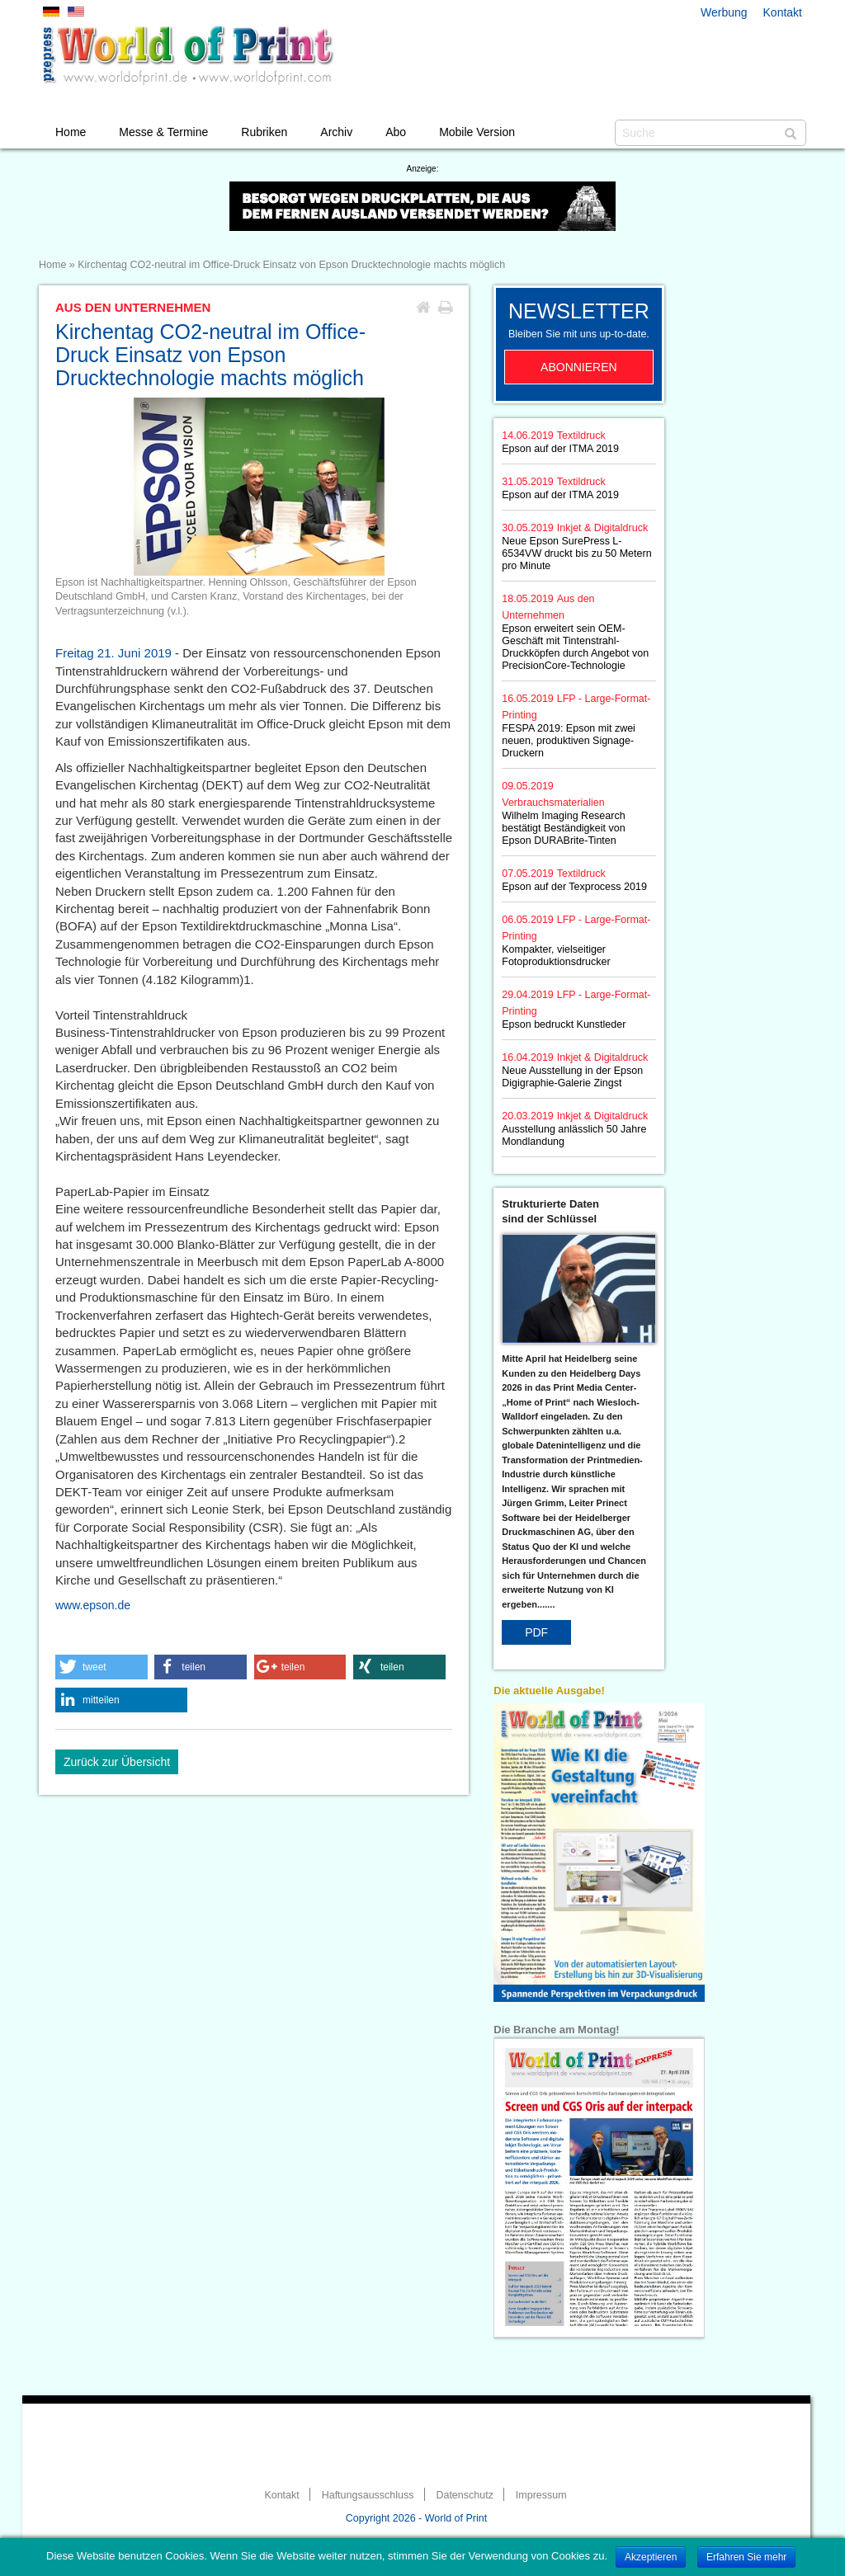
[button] (101, 1667)
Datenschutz (464, 2495)
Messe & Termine (163, 132)
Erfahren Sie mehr (746, 2557)
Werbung (724, 12)
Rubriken (264, 132)
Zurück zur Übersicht (117, 1761)
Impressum (541, 2495)
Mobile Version (477, 132)
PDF (536, 1632)
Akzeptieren (651, 2557)
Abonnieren (579, 367)
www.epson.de (92, 1605)
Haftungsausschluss (368, 2495)
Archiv (336, 132)
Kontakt (782, 12)
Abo (395, 132)
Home (70, 132)
